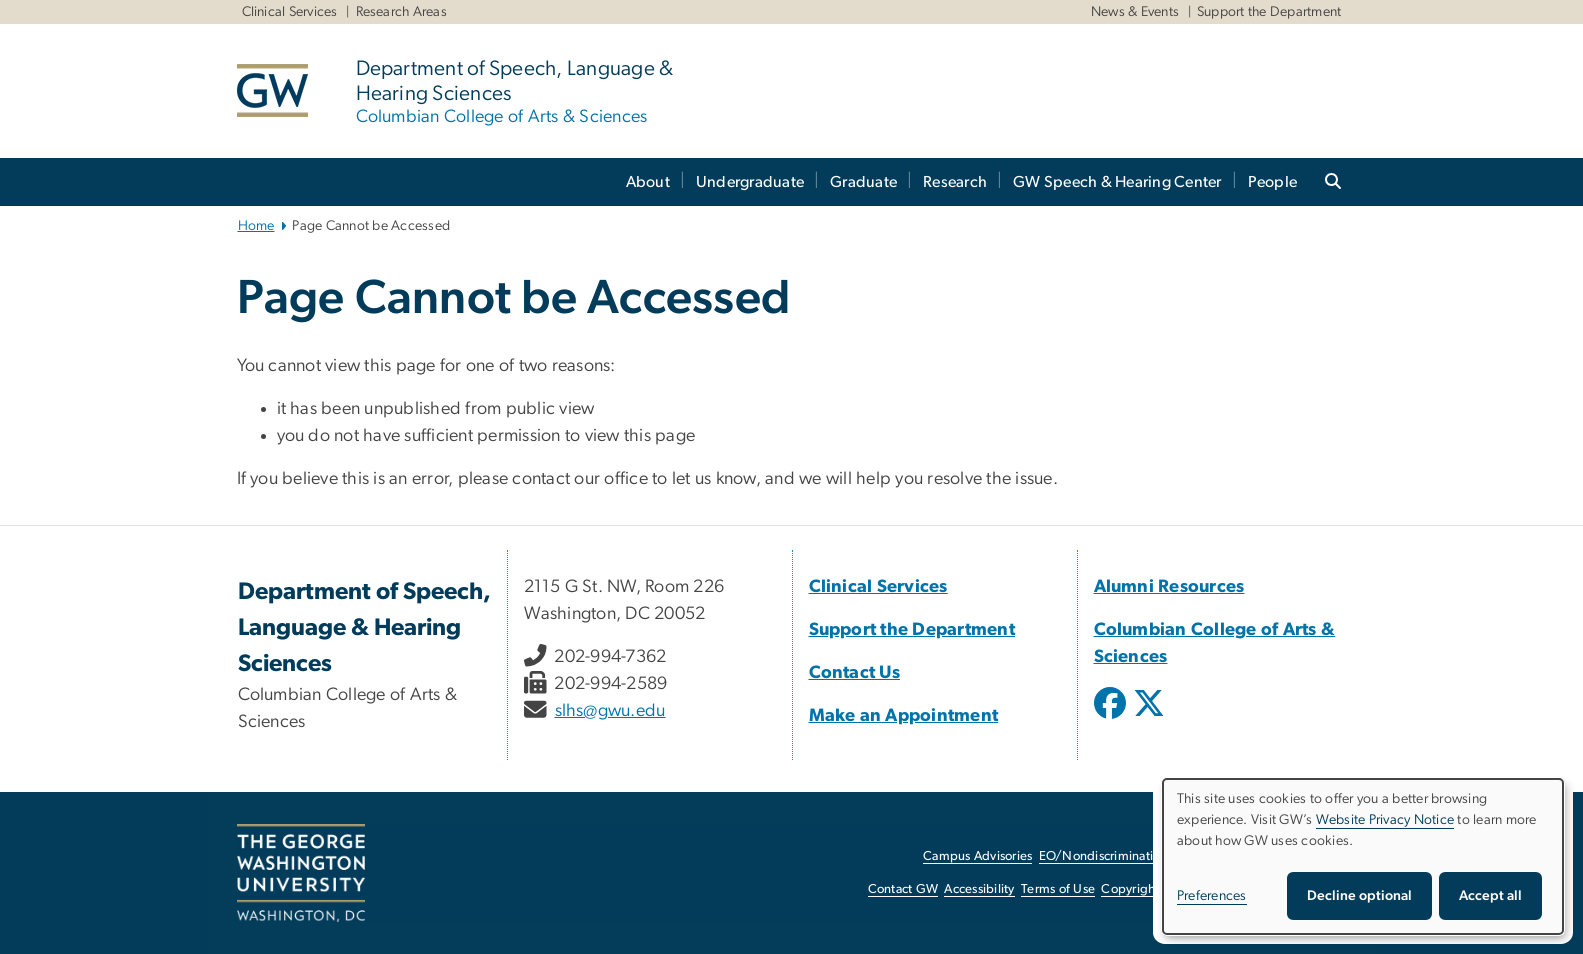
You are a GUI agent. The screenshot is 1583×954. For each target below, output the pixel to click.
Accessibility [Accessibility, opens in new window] (979, 889)
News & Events (1135, 12)
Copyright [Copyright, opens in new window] (1130, 889)
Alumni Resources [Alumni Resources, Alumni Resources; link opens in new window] (1169, 587)
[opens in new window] (1112, 718)
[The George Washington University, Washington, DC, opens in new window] (301, 873)
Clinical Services (290, 12)
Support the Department (1269, 12)
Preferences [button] (1212, 896)
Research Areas (402, 12)
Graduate (863, 182)
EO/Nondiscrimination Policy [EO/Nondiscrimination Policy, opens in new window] (1122, 856)
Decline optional (1359, 896)
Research (955, 182)
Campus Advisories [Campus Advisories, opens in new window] (977, 856)
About (648, 182)
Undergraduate (750, 182)
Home (256, 226)
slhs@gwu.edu (610, 711)
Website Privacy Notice (1385, 820)
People (1273, 182)
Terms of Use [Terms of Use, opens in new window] (1058, 889)
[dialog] (1363, 856)
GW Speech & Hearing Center (1117, 182)
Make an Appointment (904, 716)
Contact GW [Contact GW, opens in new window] (903, 889)
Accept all (1490, 896)
